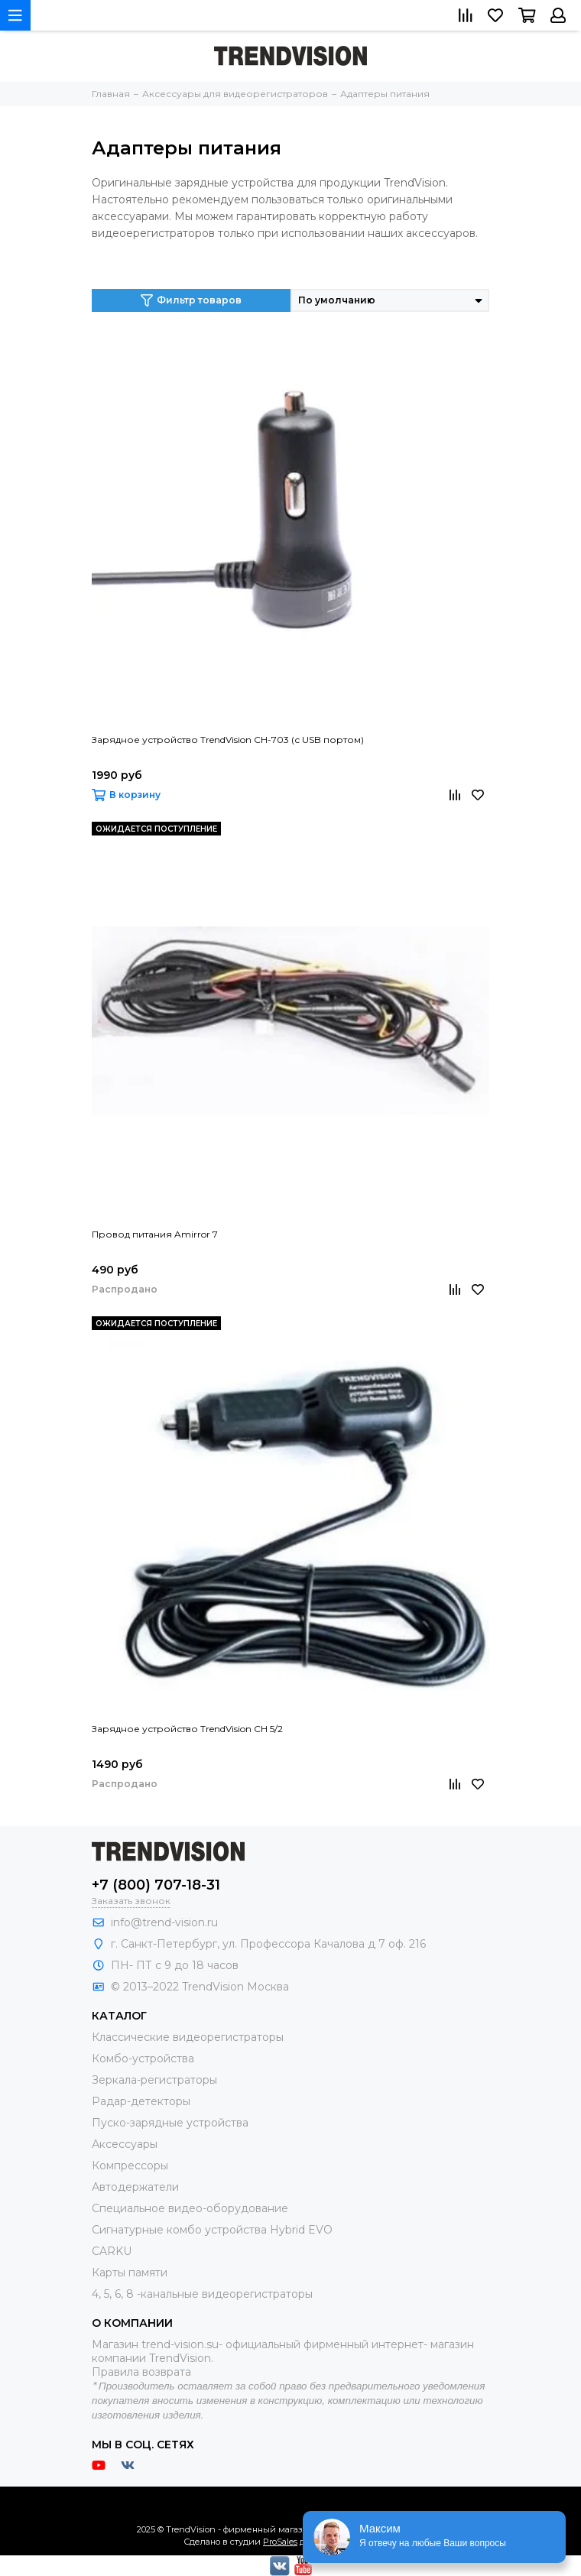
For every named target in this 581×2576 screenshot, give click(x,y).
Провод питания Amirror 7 (155, 1234)
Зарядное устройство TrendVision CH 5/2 (187, 1728)
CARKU (111, 2251)
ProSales (280, 2541)
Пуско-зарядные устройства (170, 2123)
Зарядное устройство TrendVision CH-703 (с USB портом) (228, 739)
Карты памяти (129, 2272)
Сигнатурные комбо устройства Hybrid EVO (212, 2230)
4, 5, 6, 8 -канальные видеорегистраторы (202, 2294)
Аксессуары (124, 2144)
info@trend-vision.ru (164, 1922)
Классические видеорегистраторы (188, 2037)
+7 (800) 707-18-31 (156, 1885)
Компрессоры (130, 2165)
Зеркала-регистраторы (154, 2080)
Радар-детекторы (141, 2101)
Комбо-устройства (143, 2058)
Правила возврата (141, 2372)
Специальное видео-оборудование (190, 2208)
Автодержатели (135, 2187)
